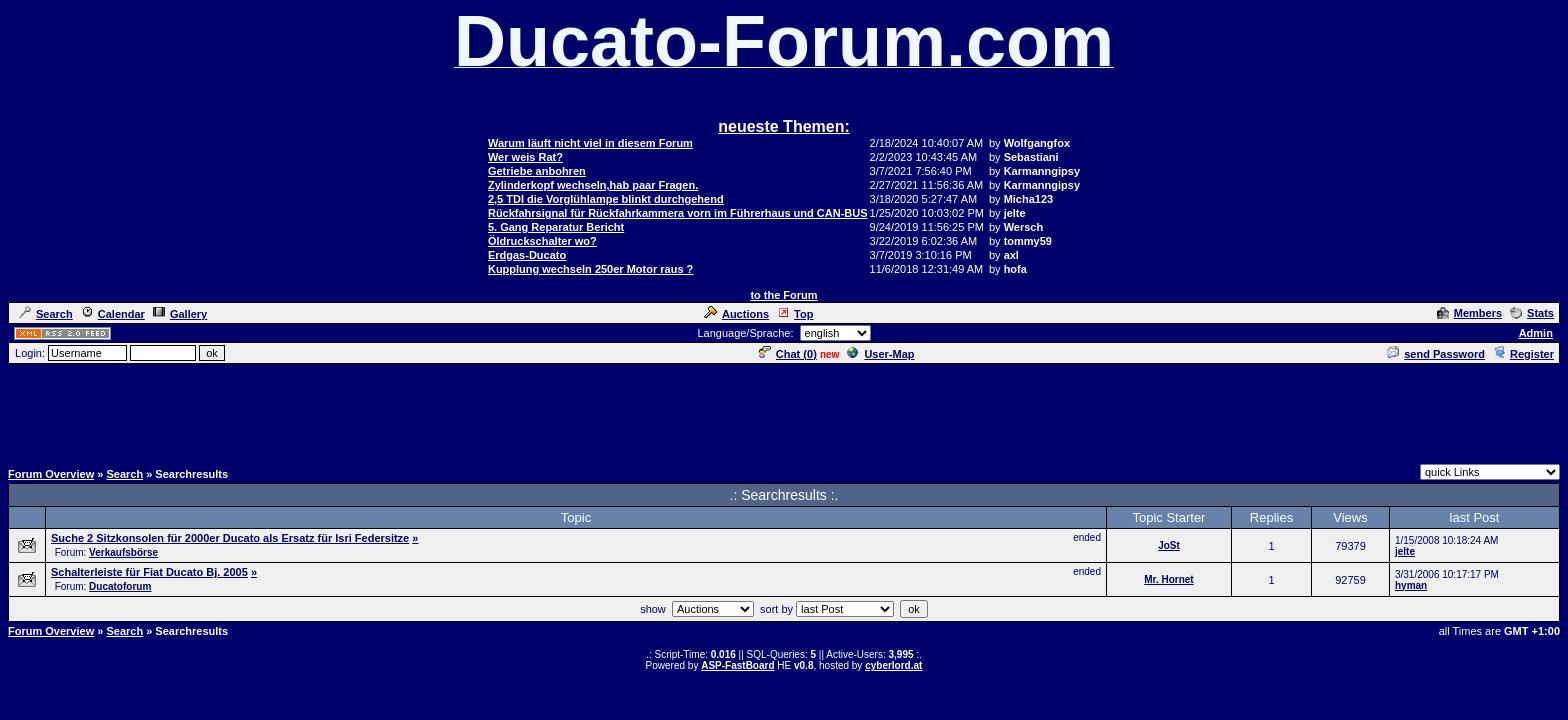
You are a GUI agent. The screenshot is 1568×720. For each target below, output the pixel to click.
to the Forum (783, 295)
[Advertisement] (784, 411)
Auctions (736, 314)
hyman (1411, 585)
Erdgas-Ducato (527, 255)
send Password (1436, 354)
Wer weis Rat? (525, 157)
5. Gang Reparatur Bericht (556, 227)
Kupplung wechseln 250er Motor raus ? (590, 269)
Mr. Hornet (1168, 579)
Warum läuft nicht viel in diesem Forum (590, 143)
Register (1523, 354)
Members (1469, 313)
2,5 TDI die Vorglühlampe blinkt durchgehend (606, 199)
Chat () (788, 354)
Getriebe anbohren (537, 171)
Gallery (180, 314)
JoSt (1169, 545)
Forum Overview (51, 474)
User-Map (880, 354)
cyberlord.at (893, 665)
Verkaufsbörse (123, 552)
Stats (1532, 313)
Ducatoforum (120, 586)
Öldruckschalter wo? (542, 241)
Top (795, 314)
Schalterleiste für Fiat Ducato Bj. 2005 (149, 572)
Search (46, 314)
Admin (1536, 333)
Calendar (113, 314)
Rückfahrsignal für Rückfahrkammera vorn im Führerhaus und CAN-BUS (678, 213)
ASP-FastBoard (737, 665)
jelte (1405, 551)
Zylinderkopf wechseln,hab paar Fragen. (593, 185)
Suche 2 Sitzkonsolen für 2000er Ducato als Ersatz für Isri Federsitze (230, 538)
